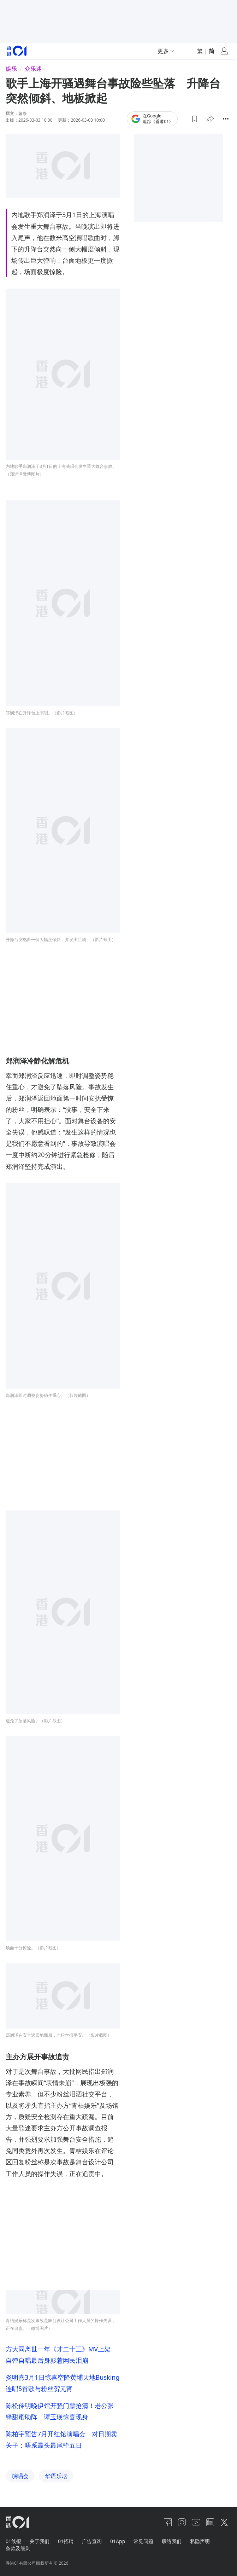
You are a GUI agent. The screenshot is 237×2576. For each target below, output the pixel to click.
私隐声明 (200, 2541)
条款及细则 (18, 2548)
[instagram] (182, 2522)
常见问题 (143, 2541)
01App (117, 2541)
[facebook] (168, 2522)
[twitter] (224, 2522)
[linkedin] (210, 2522)
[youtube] (196, 2522)
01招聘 (65, 2541)
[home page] (17, 2522)
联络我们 (84, 106)
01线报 (13, 2541)
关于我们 (39, 2541)
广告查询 (92, 2541)
